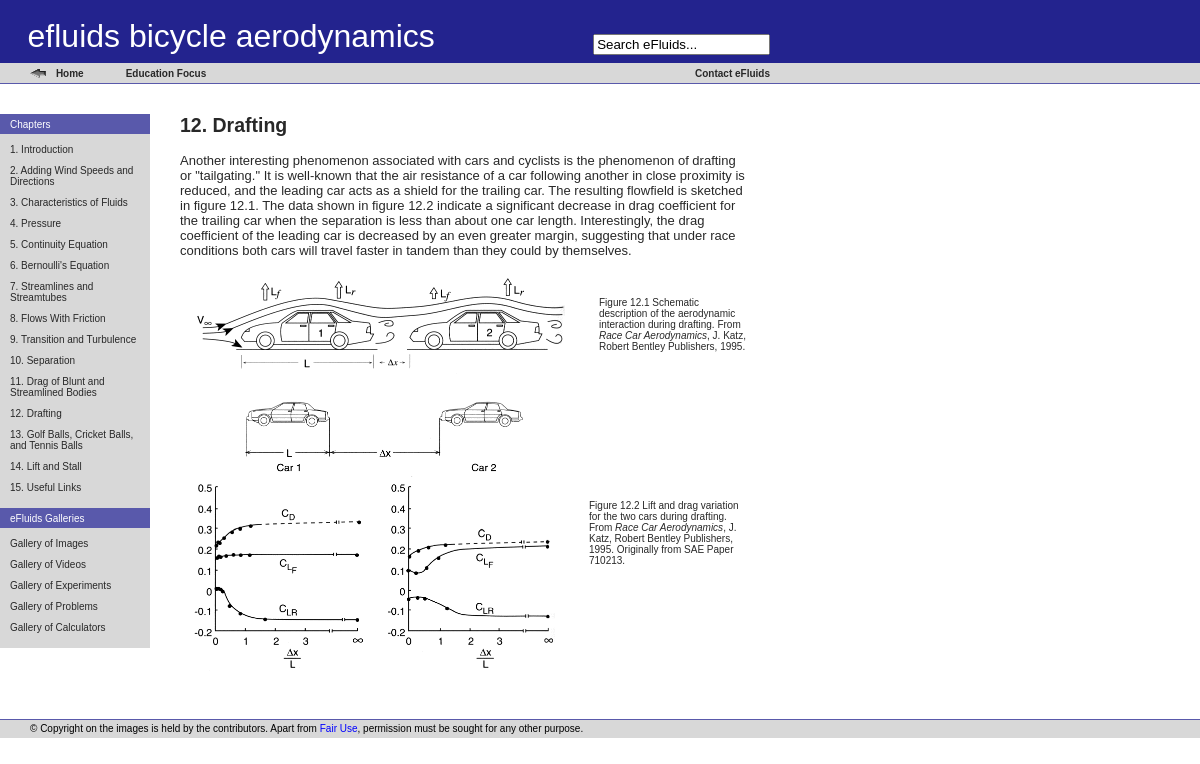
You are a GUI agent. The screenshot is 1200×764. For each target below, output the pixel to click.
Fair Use (339, 728)
